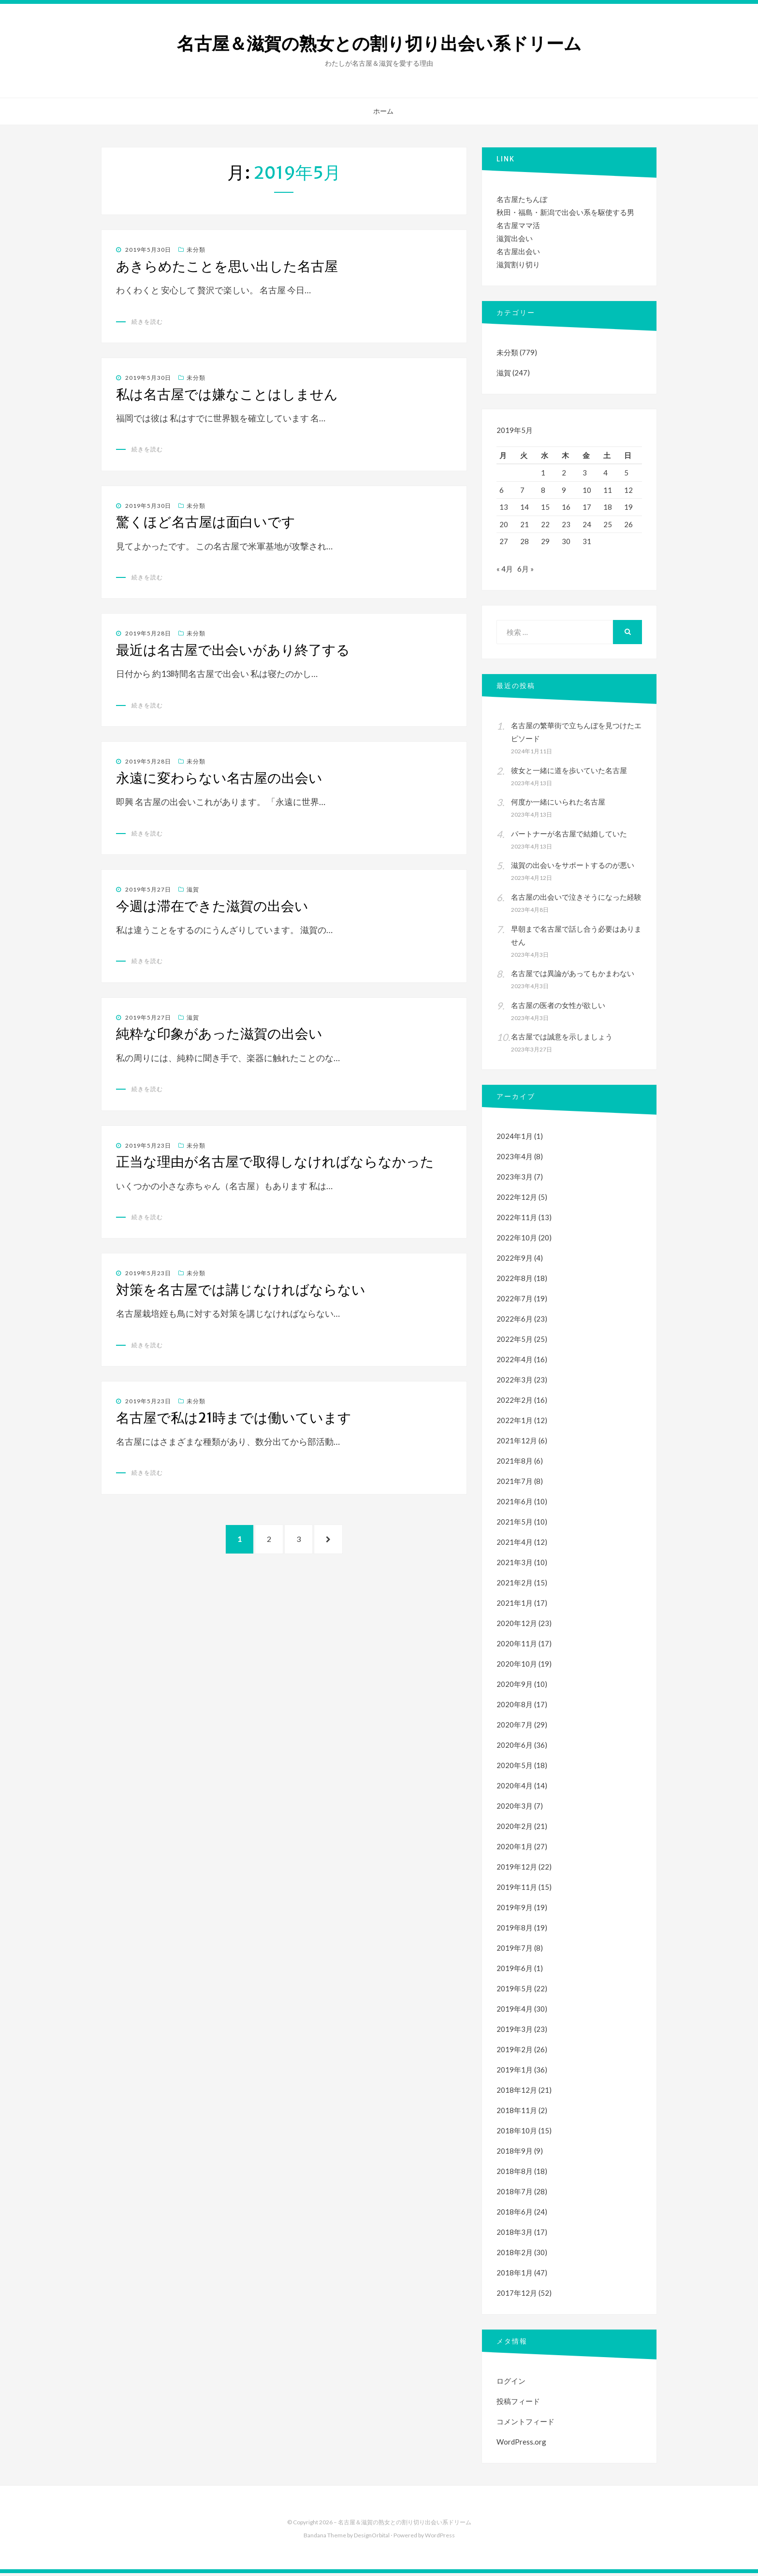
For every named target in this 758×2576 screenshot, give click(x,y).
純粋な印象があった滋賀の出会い (219, 1033)
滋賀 (193, 889)
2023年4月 (514, 1159)
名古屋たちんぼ (521, 199)
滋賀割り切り (518, 264)
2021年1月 (514, 1605)
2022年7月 (514, 1301)
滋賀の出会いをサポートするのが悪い (572, 867)
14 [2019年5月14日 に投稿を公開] (524, 507)
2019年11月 (516, 1889)
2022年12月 (516, 1199)
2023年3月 (514, 1179)
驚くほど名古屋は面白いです (205, 522)
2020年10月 (516, 1666)
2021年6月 (514, 1504)
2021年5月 (514, 1524)
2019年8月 (514, 1930)
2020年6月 (514, 1747)
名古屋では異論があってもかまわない (572, 976)
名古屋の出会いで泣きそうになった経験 (576, 899)
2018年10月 (516, 2133)
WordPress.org (521, 2444)
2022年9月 (514, 1260)
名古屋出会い (518, 251)
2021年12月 (516, 1443)
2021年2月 (514, 1585)
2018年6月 (514, 2214)
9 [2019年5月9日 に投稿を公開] (564, 490)
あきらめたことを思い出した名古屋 (227, 266)
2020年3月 (514, 1808)
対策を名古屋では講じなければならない (240, 1289)
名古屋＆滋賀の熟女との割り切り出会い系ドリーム (379, 44)
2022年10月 (516, 1240)
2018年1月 (514, 2275)
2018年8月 (514, 2174)
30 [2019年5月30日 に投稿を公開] (566, 541)
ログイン (510, 2383)
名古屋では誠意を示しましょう (561, 1039)
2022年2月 (514, 1402)
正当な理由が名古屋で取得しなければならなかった (275, 1161)
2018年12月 (516, 2092)
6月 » (525, 571)
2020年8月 (514, 1707)
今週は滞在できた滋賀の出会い (212, 906)
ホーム (383, 111)
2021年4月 (514, 1544)
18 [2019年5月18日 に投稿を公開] (607, 507)
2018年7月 (514, 2194)
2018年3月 (514, 2235)
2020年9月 (514, 1687)
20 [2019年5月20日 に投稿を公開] (503, 524)
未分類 (196, 249)
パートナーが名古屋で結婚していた (569, 836)
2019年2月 (514, 2052)
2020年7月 (514, 1727)
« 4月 (504, 571)
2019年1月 (514, 2072)
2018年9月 (514, 2153)
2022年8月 (514, 1281)
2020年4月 (514, 1788)
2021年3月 (514, 1565)
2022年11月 (516, 1220)
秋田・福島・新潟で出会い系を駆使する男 (565, 212)
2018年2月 (514, 2255)
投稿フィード (518, 2404)
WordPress (440, 2538)
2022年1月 (514, 1423)
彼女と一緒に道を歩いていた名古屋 (569, 773)
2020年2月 (514, 1829)
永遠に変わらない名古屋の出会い (219, 778)
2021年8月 (514, 1463)
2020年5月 (514, 1768)
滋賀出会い (514, 238)
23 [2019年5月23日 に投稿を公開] (566, 524)
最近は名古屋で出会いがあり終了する (233, 650)
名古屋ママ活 (518, 225)
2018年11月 (516, 2113)
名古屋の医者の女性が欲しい (558, 1008)
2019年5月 (514, 1991)
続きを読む (147, 321)
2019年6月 (514, 1971)
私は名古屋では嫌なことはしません (227, 394)
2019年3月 (514, 2032)
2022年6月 (514, 1321)
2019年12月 (516, 1869)
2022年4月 (514, 1362)
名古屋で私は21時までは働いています (233, 1417)
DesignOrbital (372, 2538)
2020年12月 (516, 1626)
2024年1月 (514, 1139)
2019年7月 (514, 1950)
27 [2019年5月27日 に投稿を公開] (503, 541)
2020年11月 (516, 1646)
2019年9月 (514, 1910)
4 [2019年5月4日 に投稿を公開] (605, 472)
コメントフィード (525, 2424)
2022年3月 (514, 1382)
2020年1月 (514, 1849)
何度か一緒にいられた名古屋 (558, 804)
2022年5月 (514, 1342)
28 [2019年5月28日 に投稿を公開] (524, 541)
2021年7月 (514, 1484)
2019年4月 (514, 2011)
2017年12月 (516, 2295)
